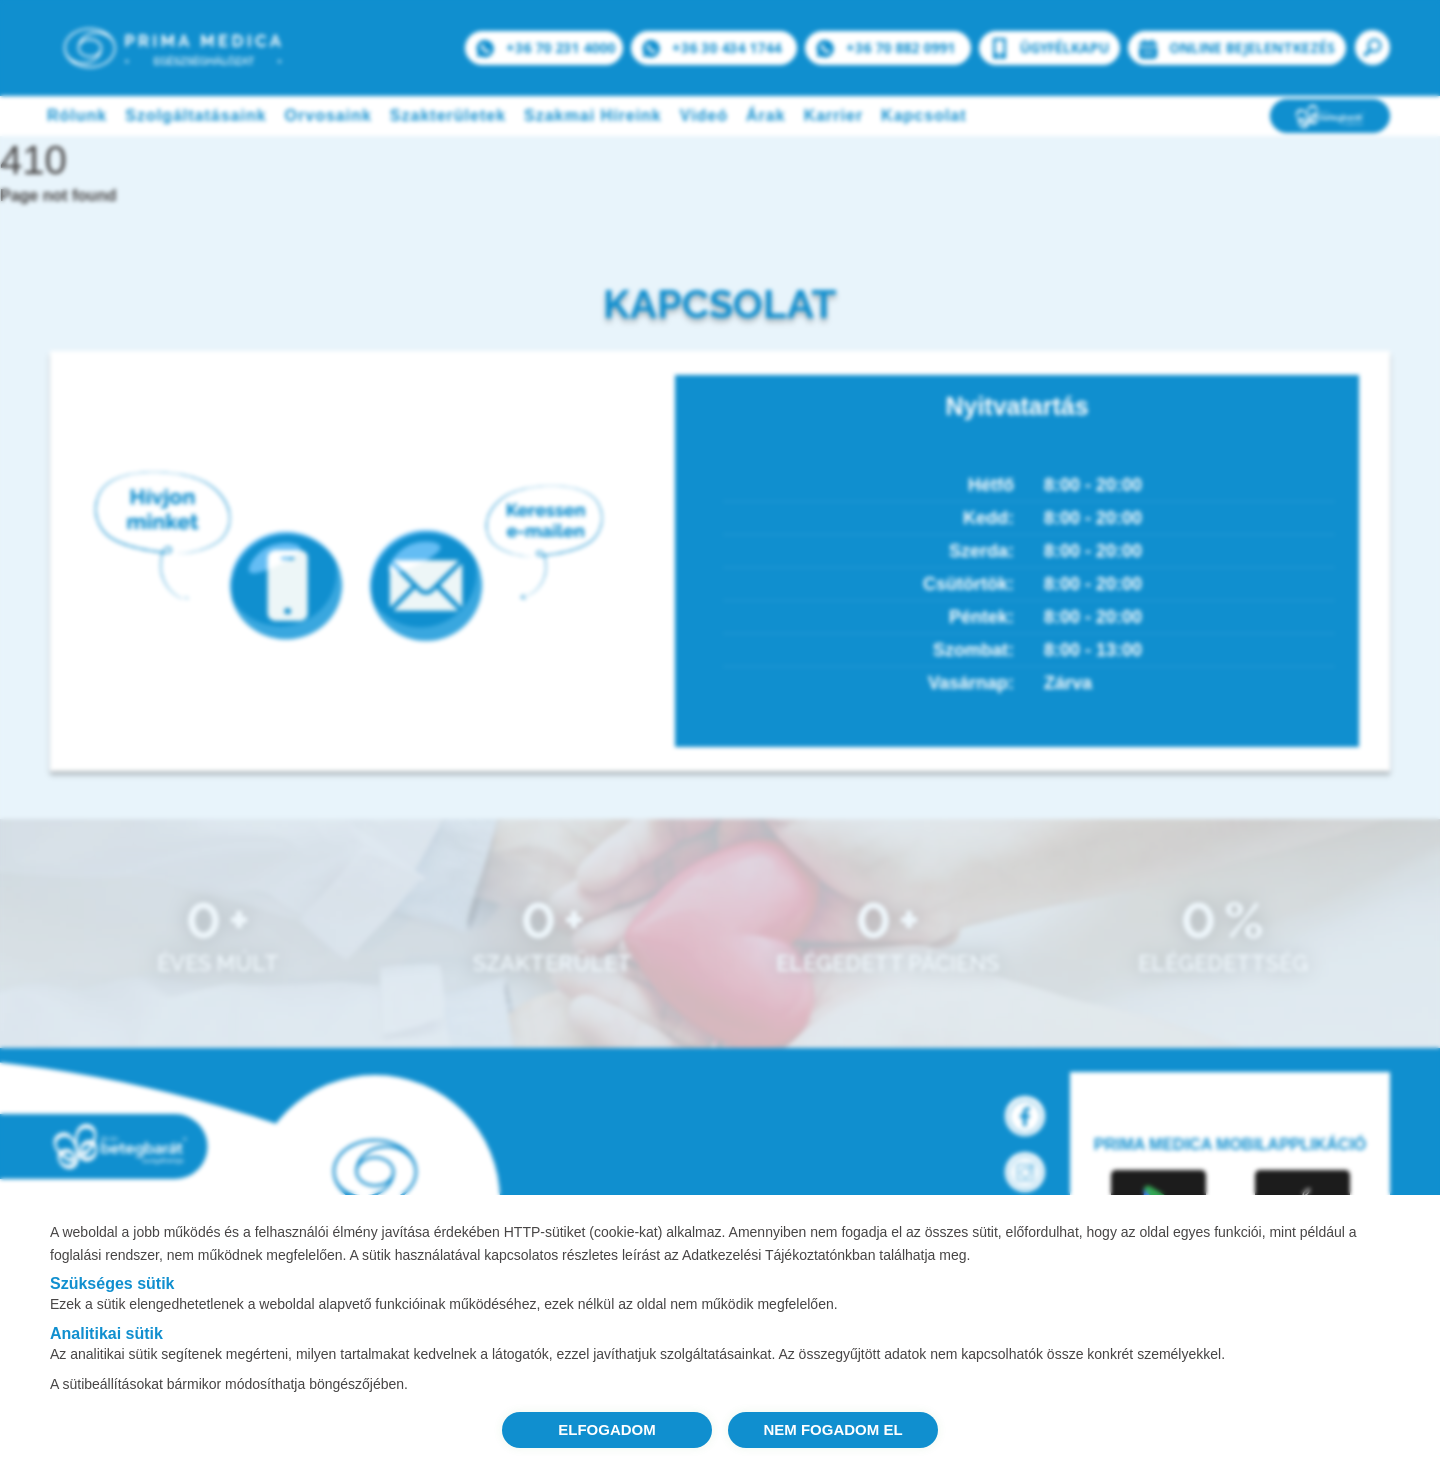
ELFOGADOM (607, 1429)
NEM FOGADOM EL (832, 1429)
